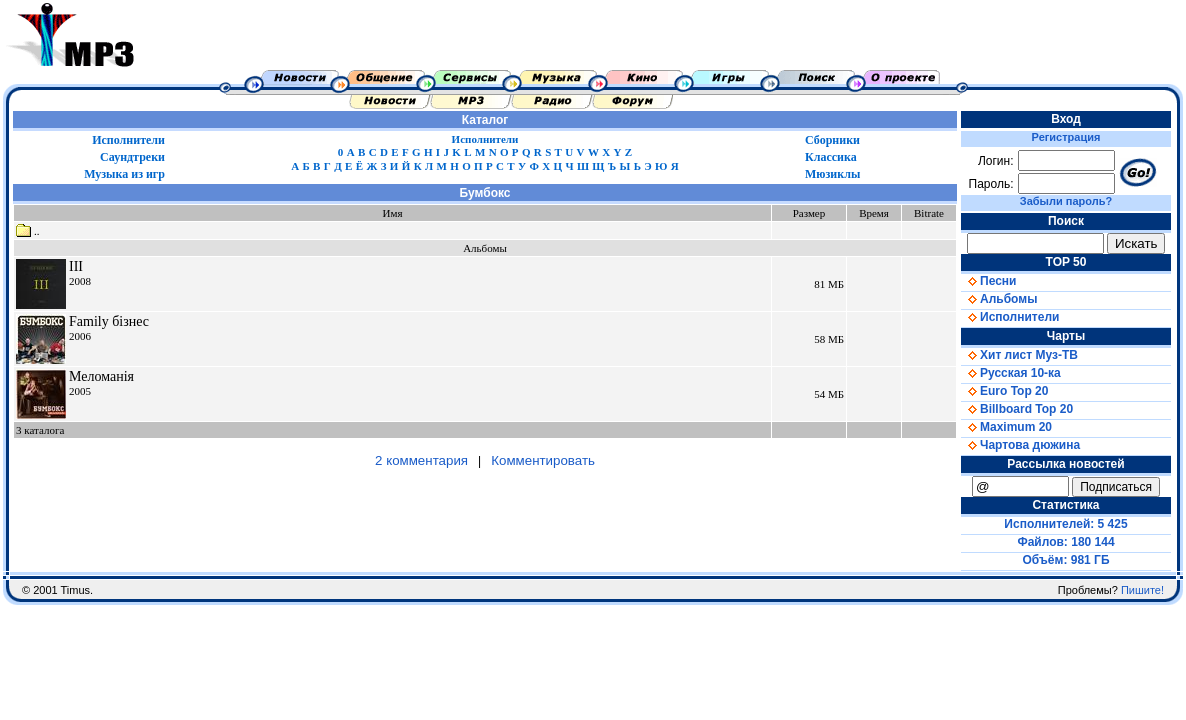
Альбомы (999, 299)
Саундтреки (132, 157)
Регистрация (1066, 137)
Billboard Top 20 (1017, 409)
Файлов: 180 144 (1065, 542)
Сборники (832, 140)
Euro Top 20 (1004, 391)
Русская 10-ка (1011, 373)
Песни (988, 281)
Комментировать (543, 460)
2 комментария (421, 460)
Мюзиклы (832, 174)
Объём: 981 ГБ (1066, 560)
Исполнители (128, 140)
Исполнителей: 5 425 (1065, 524)
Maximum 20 (1006, 427)
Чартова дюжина (1020, 445)
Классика (831, 157)
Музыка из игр (124, 174)
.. (28, 231)
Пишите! (1142, 590)
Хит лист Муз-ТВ (1019, 355)
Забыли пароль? (1066, 201)
